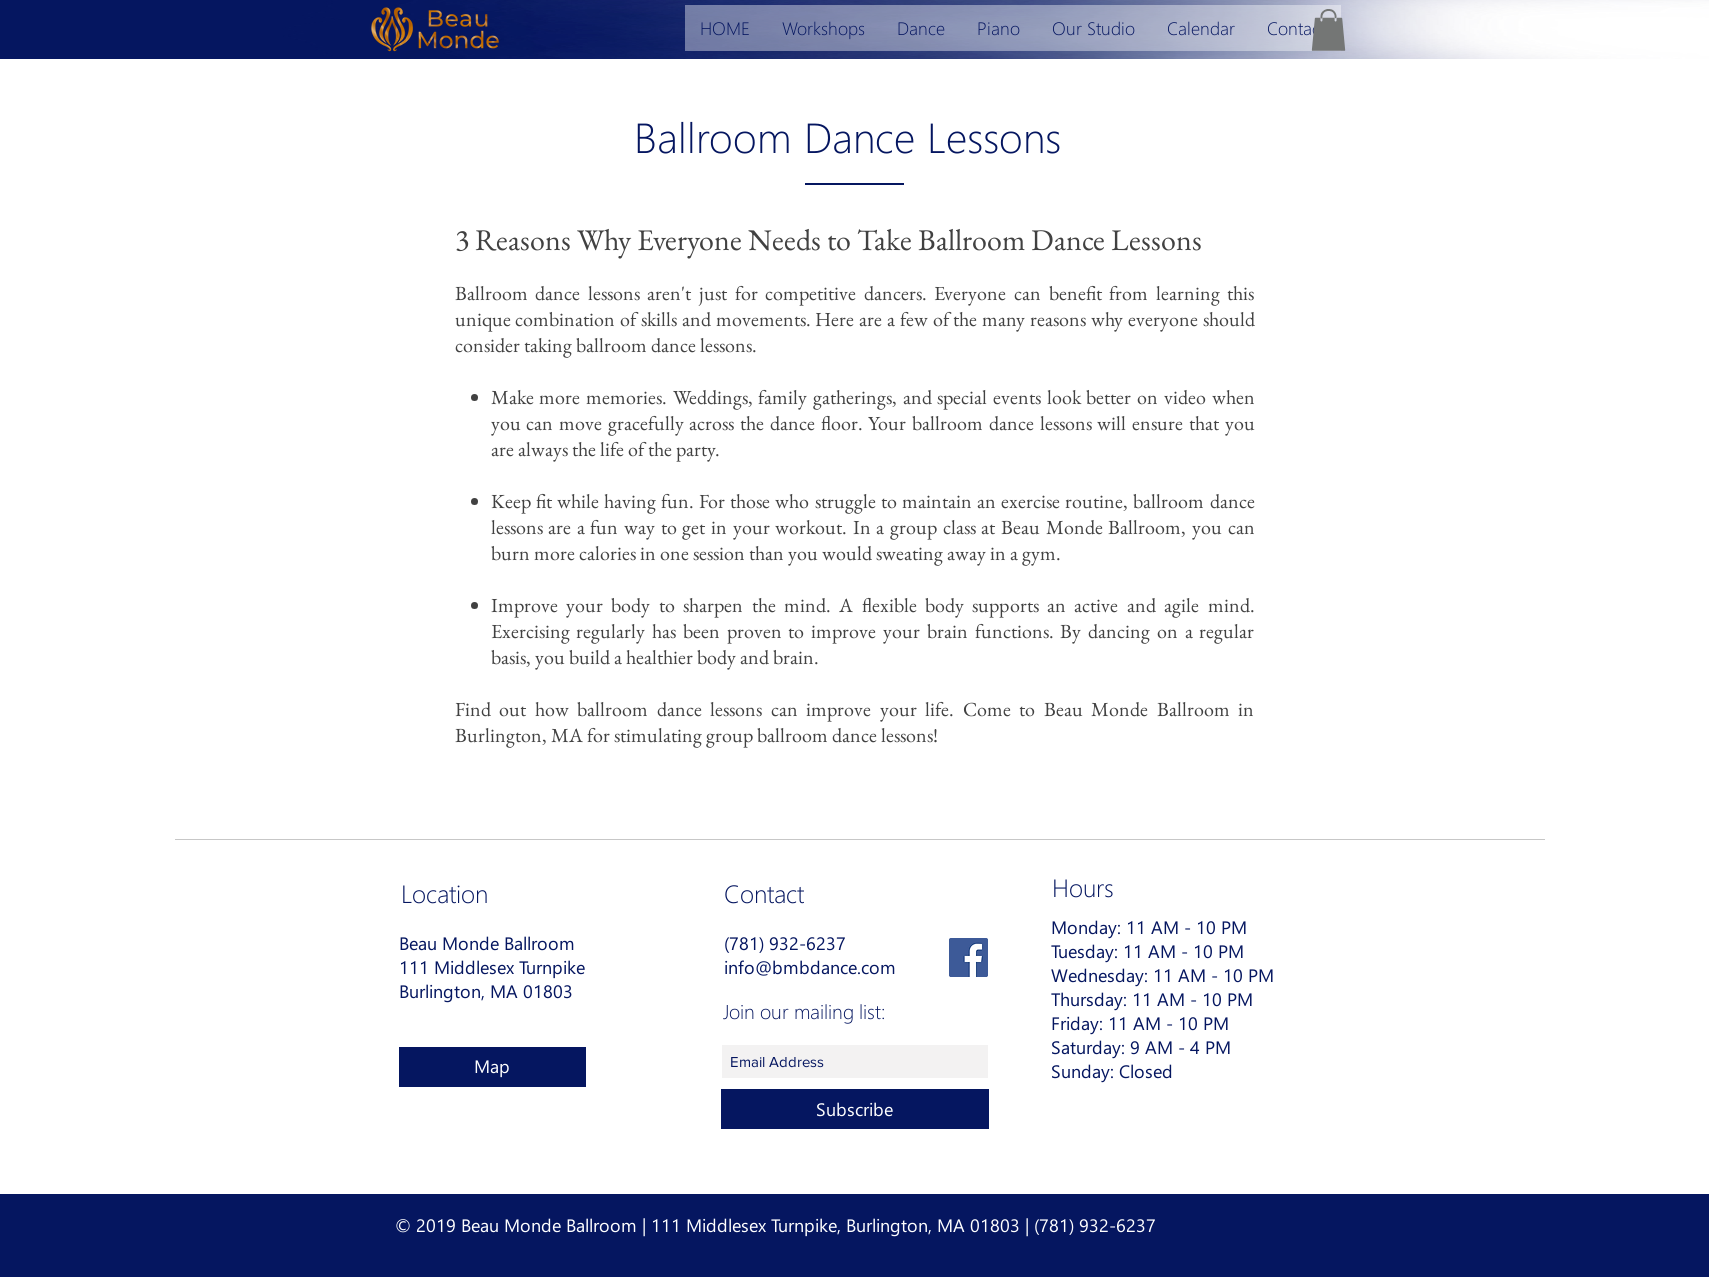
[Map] (492, 1067)
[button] (1328, 30)
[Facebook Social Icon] (968, 957)
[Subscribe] (855, 1109)
